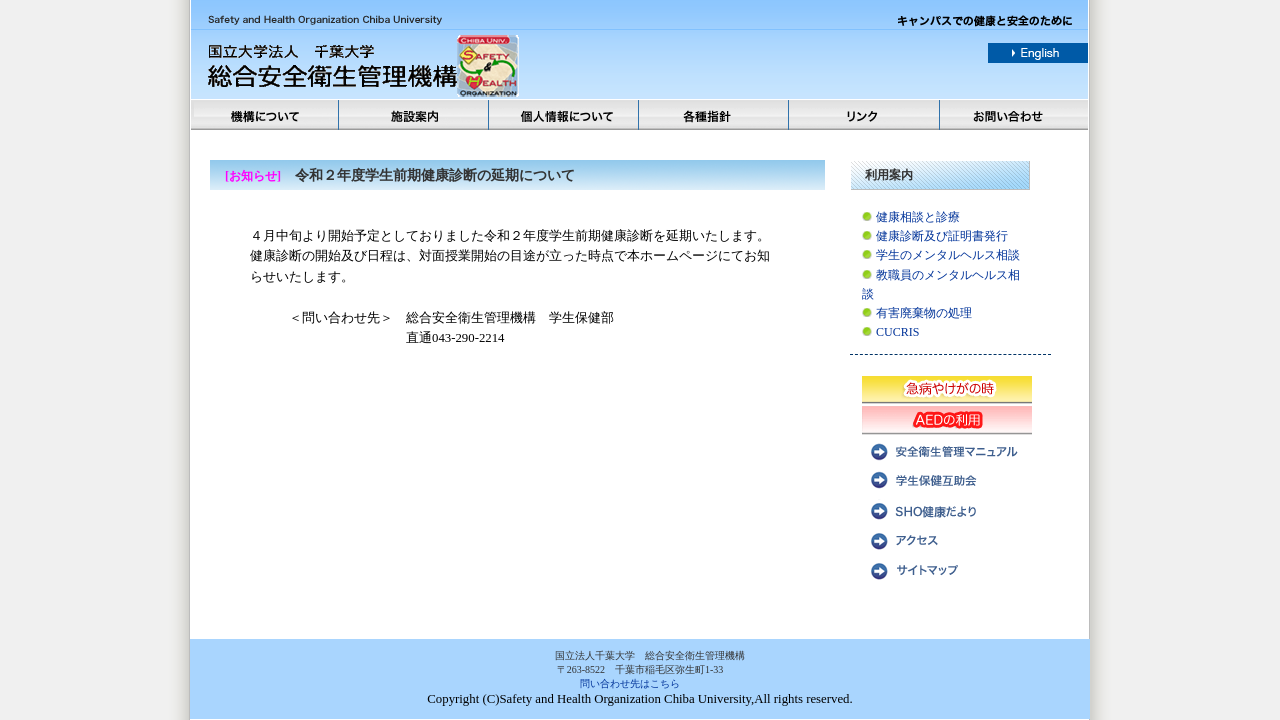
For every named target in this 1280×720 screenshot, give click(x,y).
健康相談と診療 (918, 217)
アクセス (947, 539)
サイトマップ (947, 569)
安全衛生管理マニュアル (947, 449)
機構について (265, 115)
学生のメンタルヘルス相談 (948, 255)
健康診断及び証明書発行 (942, 236)
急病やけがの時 (947, 389)
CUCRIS (897, 332)
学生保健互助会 (947, 479)
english (1038, 53)
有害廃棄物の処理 (924, 313)
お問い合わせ (1015, 115)
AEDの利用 (947, 419)
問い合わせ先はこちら (630, 683)
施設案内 (415, 115)
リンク (865, 115)
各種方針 (715, 115)
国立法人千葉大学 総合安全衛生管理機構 (426, 66)
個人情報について (565, 115)
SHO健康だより (947, 509)
